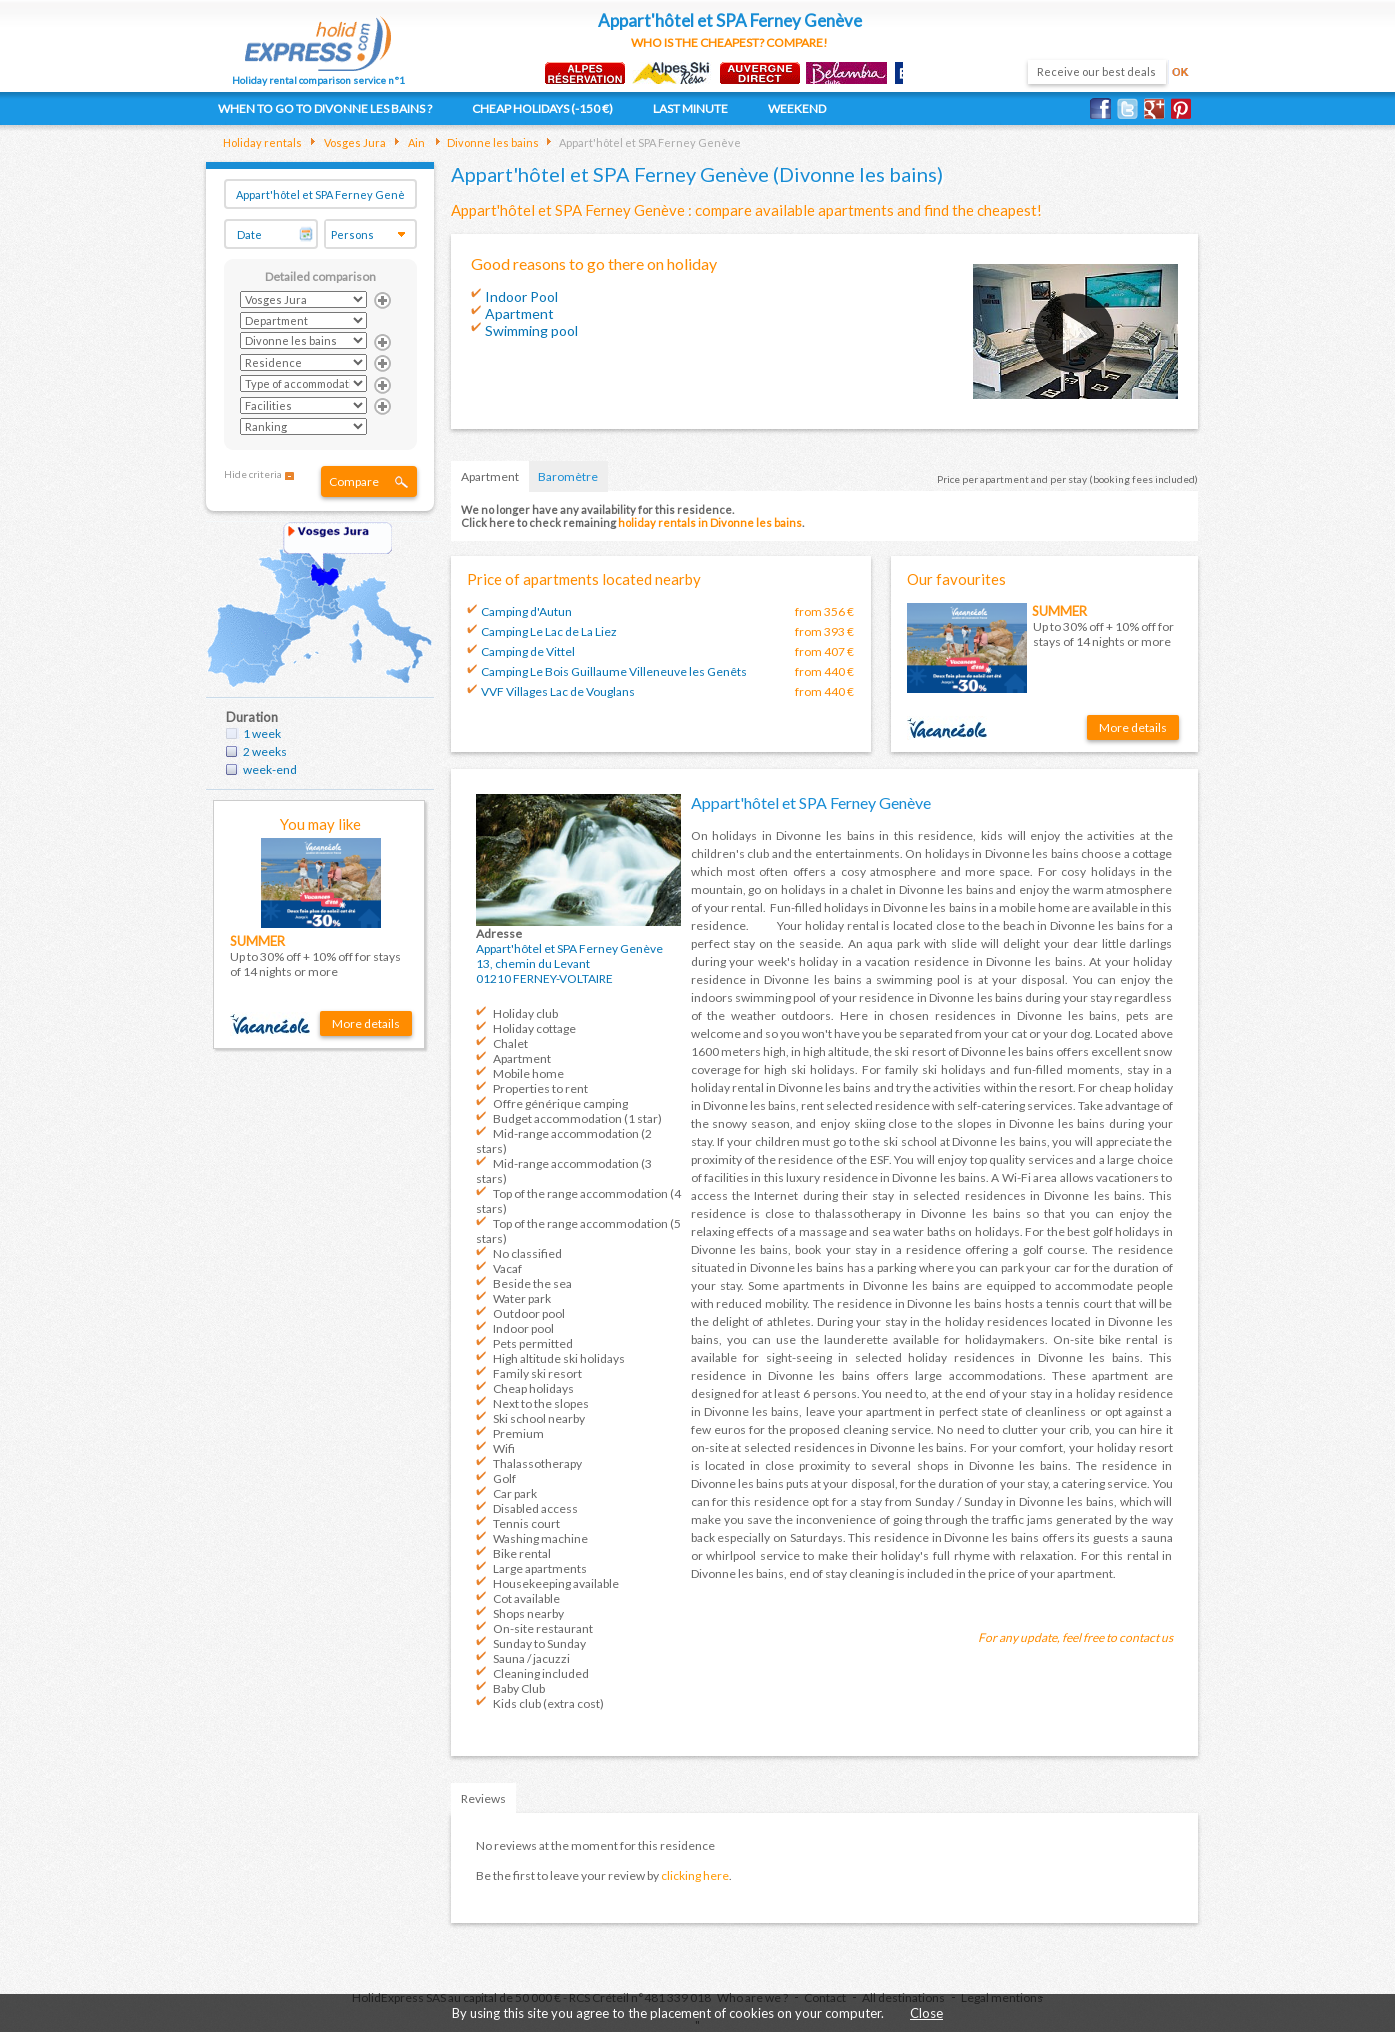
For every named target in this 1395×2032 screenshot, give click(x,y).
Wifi (504, 1448)
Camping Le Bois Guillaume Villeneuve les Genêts (614, 671)
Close (926, 2013)
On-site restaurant (543, 1628)
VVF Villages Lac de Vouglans (558, 691)
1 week (262, 733)
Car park (515, 1493)
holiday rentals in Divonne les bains (710, 522)
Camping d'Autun (526, 611)
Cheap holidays (533, 1388)
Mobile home (528, 1073)
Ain (415, 142)
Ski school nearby (539, 1418)
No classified (527, 1253)
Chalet (510, 1043)
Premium (518, 1433)
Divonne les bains (492, 142)
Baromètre (568, 476)
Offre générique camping (560, 1103)
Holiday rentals (262, 142)
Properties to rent (540, 1088)
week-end (270, 769)
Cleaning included (541, 1673)
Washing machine (540, 1538)
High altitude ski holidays (559, 1358)
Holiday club (525, 1013)
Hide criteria (253, 474)
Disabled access (535, 1508)
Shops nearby (528, 1613)
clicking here (695, 1875)
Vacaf (507, 1268)
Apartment (490, 476)
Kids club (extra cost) (548, 1703)
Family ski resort (537, 1373)
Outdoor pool (529, 1313)
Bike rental (522, 1553)
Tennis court (526, 1523)
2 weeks (265, 751)
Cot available (526, 1598)
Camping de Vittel (528, 651)
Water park (522, 1298)
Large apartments (540, 1568)
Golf (504, 1478)
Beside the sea (532, 1283)
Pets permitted (533, 1343)
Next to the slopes (541, 1403)
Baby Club (519, 1688)
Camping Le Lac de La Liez (549, 631)
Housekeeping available (556, 1583)
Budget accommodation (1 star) (577, 1118)
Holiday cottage (534, 1028)
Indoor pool (523, 1328)
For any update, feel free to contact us (1075, 1637)
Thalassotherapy (537, 1463)
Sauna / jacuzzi (531, 1658)
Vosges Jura (354, 142)
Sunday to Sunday (539, 1643)
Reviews (483, 1798)
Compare (354, 481)
